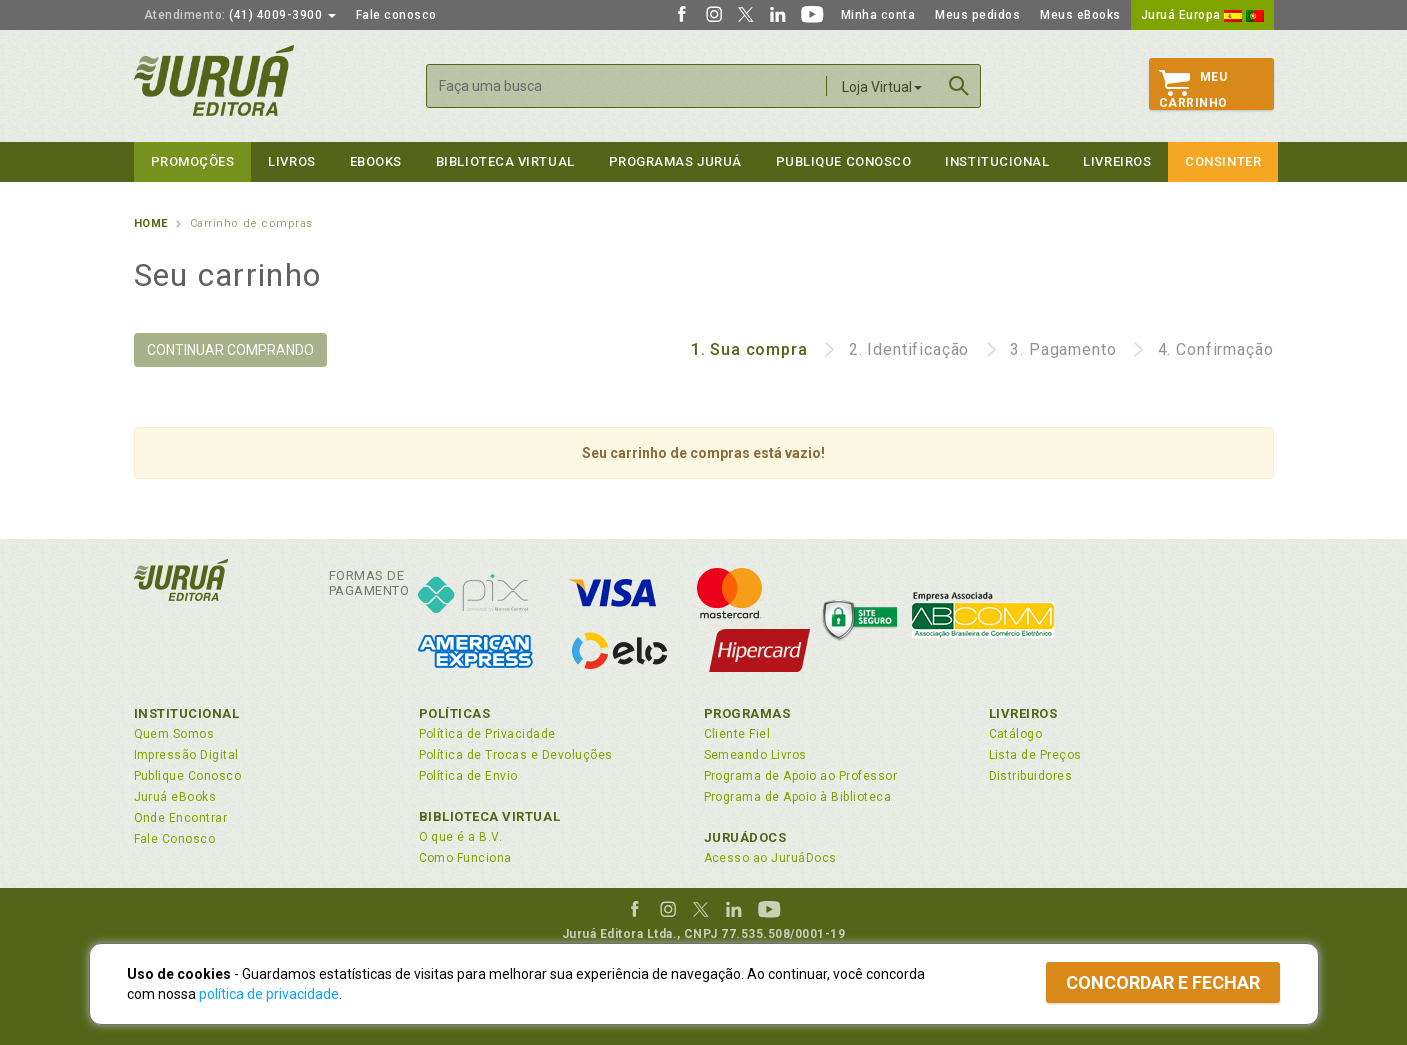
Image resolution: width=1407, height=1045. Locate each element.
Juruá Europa (1202, 15)
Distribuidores (1031, 776)
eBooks (376, 161)
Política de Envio (468, 776)
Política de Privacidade (487, 734)
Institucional (997, 161)
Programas (747, 713)
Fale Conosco (175, 839)
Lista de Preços (1035, 755)
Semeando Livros (755, 755)
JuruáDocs (745, 837)
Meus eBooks (1080, 15)
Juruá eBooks (175, 797)
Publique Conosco (844, 161)
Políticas (455, 713)
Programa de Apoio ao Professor (801, 776)
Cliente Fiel (737, 734)
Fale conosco (396, 15)
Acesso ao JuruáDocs (770, 858)
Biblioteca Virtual (490, 816)
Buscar (959, 86)
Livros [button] (291, 161)
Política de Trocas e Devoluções (516, 755)
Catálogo (1016, 734)
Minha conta (878, 15)
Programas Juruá (675, 161)
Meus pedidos (977, 15)
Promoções (193, 161)
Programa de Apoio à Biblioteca (798, 797)
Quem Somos (174, 734)
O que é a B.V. (461, 837)
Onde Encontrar (181, 818)
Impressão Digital (186, 755)
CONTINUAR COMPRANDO (230, 350)
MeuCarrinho (1193, 90)
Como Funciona (465, 858)
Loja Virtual (882, 87)
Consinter (1223, 161)
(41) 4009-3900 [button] (240, 15)
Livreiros (1117, 161)
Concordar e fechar (1163, 982)
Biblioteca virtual (505, 161)
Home (151, 223)
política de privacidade (269, 994)
